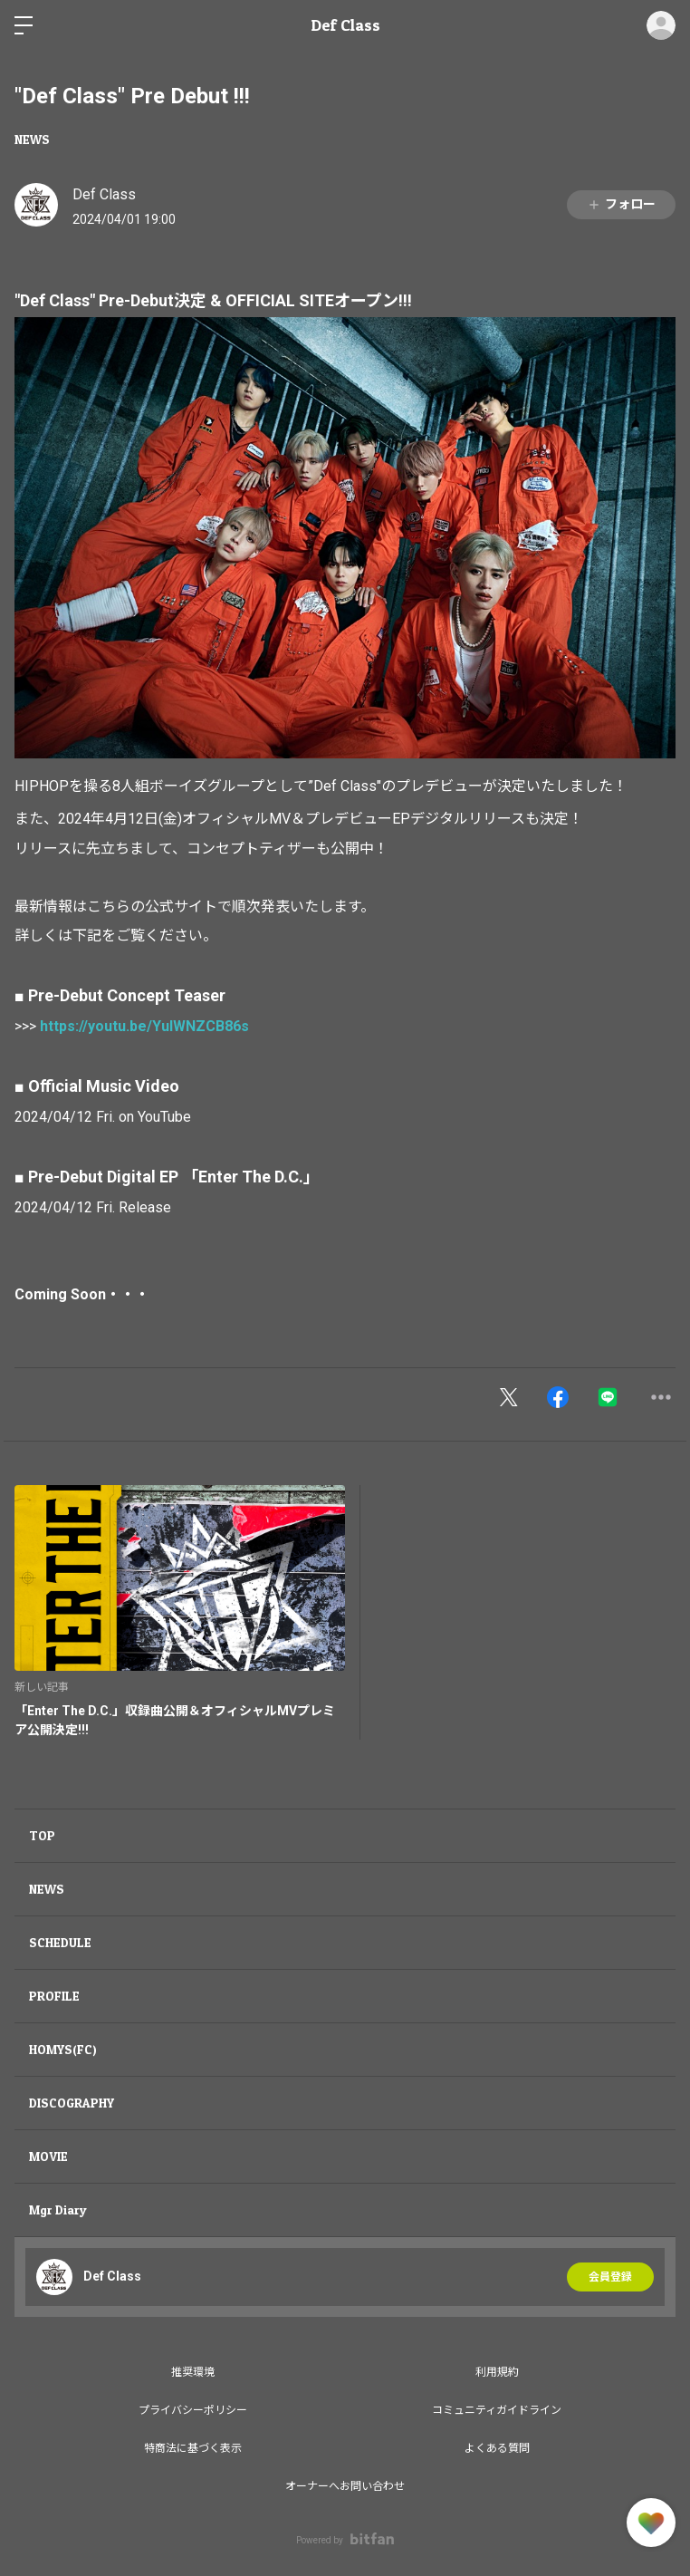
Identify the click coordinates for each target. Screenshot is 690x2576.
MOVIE (48, 2156)
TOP (42, 1835)
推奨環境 (193, 2372)
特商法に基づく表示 (193, 2448)
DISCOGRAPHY (71, 2102)
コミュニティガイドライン (496, 2410)
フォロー (621, 204)
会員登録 (610, 2277)
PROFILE (54, 1995)
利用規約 (497, 2372)
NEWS (32, 139)
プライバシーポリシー (193, 2410)
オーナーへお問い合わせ (345, 2486)
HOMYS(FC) (63, 2049)
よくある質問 (497, 2448)
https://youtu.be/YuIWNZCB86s (144, 1026)
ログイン (661, 25)
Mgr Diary (58, 2209)
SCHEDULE (60, 1942)
